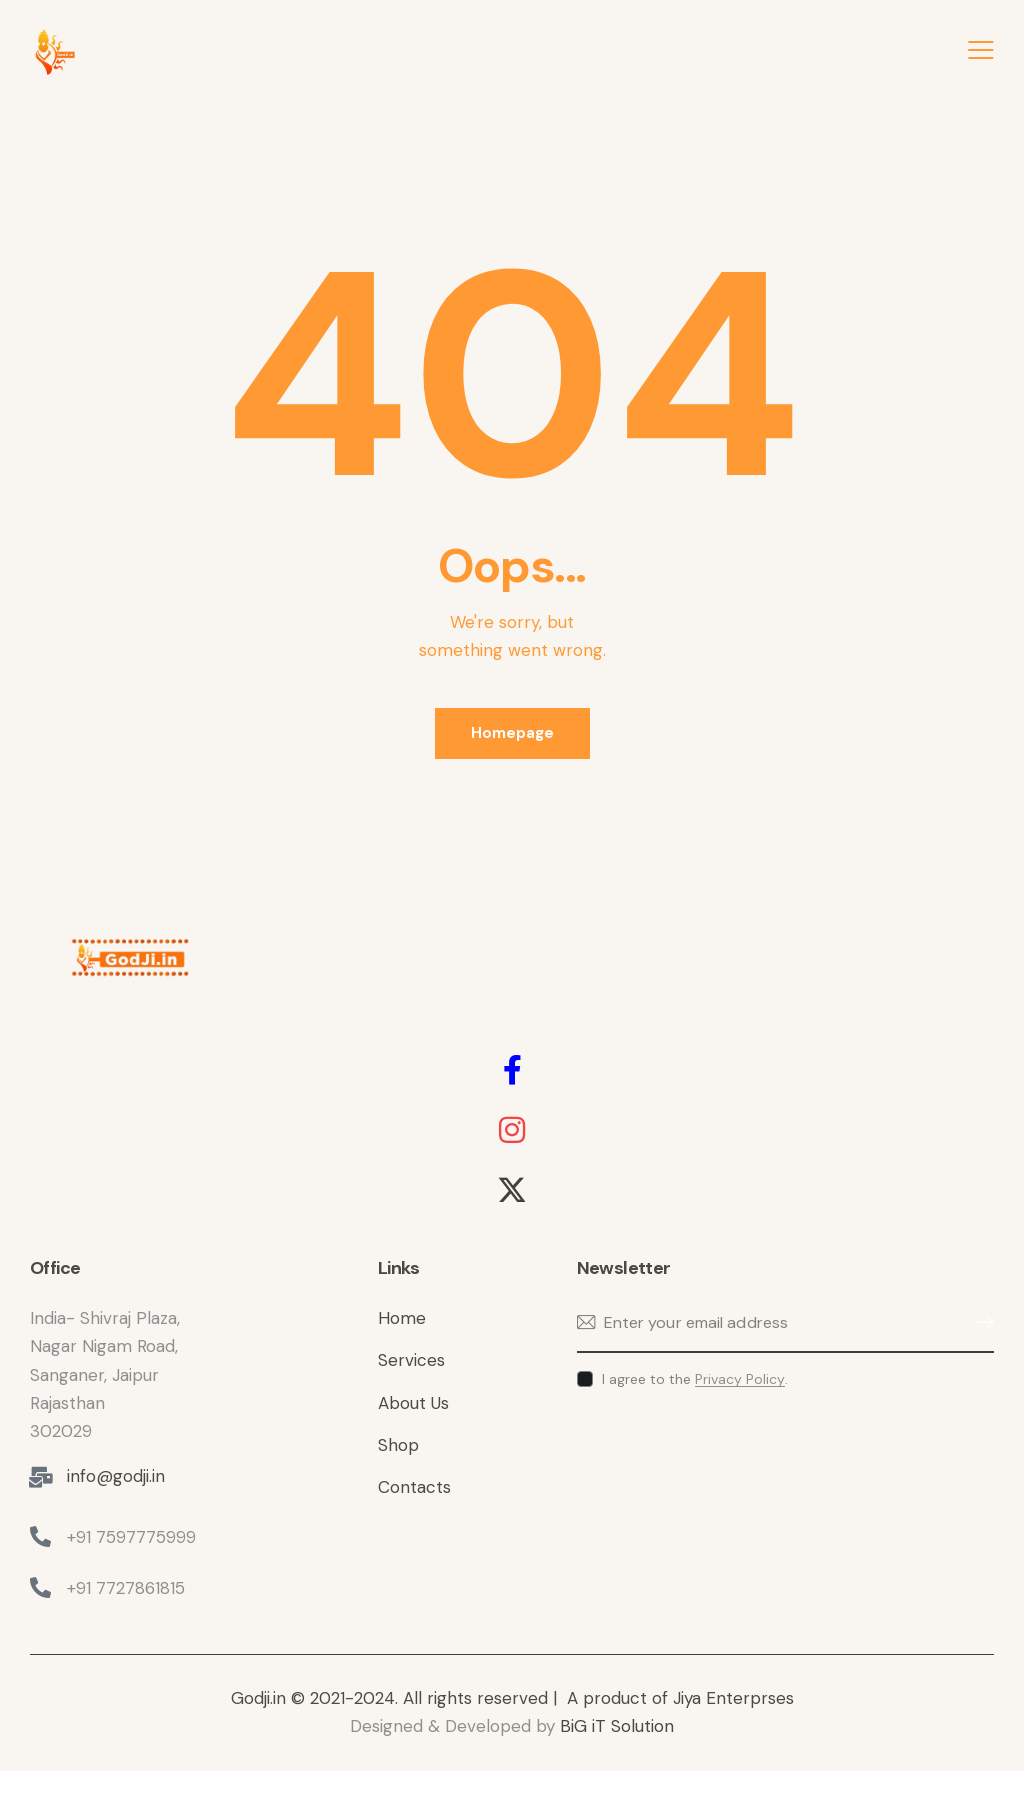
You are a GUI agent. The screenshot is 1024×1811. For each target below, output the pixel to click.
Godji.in (261, 1698)
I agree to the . (695, 1379)
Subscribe (979, 1322)
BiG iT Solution (617, 1726)
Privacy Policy (740, 1379)
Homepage (512, 733)
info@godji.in (116, 1476)
